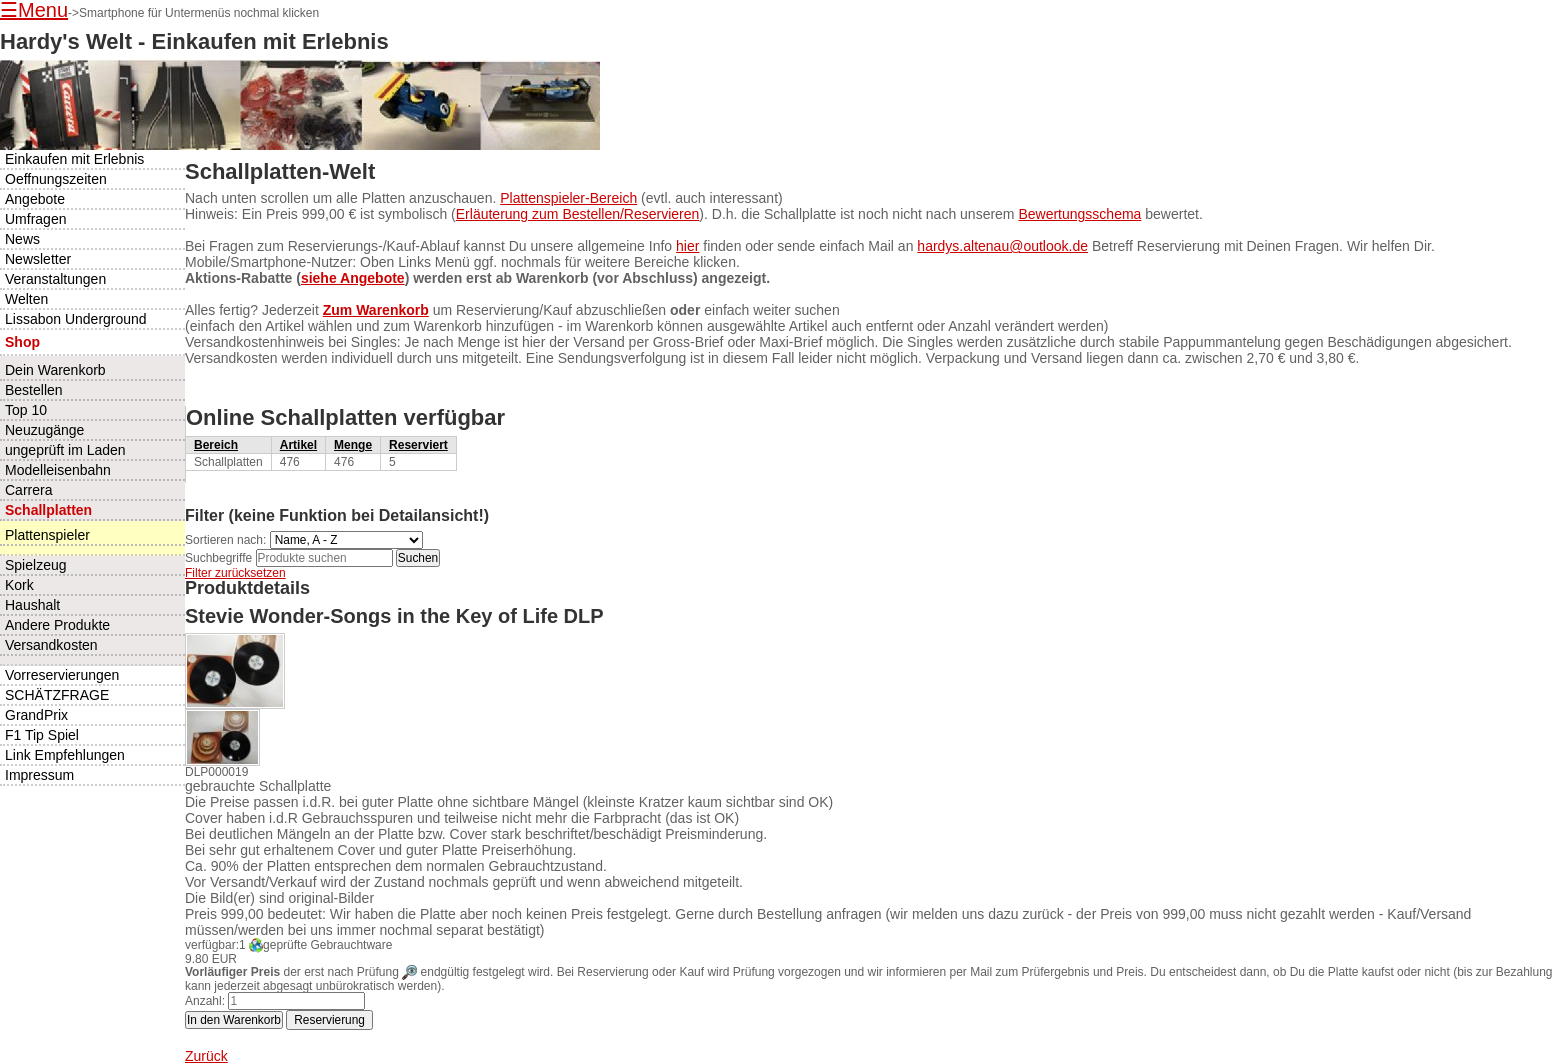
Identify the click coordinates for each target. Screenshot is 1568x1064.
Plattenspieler (47, 535)
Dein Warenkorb (55, 370)
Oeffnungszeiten (56, 179)
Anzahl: (205, 1001)
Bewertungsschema (1079, 214)
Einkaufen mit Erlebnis (74, 159)
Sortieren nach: (225, 540)
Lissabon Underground (76, 319)
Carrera (28, 490)
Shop (22, 342)
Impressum (39, 775)
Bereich (216, 445)
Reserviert (418, 445)
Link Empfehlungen (65, 755)
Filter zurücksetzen (235, 573)
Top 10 (26, 410)
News (22, 239)
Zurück (206, 1056)
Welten (26, 299)
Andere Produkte (57, 625)
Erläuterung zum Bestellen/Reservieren (578, 214)
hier (687, 246)
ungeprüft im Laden (65, 450)
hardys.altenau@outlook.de (1002, 246)
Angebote (35, 199)
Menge (353, 445)
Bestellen (34, 390)
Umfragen (35, 219)
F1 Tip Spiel (42, 735)
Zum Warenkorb (376, 310)
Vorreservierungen (62, 675)
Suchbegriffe (218, 558)
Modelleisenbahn (58, 470)
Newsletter (38, 259)
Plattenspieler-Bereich (568, 198)
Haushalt (32, 605)
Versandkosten (51, 645)
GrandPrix (36, 715)
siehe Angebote (353, 278)
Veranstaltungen (55, 279)
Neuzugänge (44, 430)
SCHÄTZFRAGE (57, 695)
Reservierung (329, 1020)
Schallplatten (48, 510)
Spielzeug (36, 565)
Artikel (298, 445)
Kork (19, 585)
